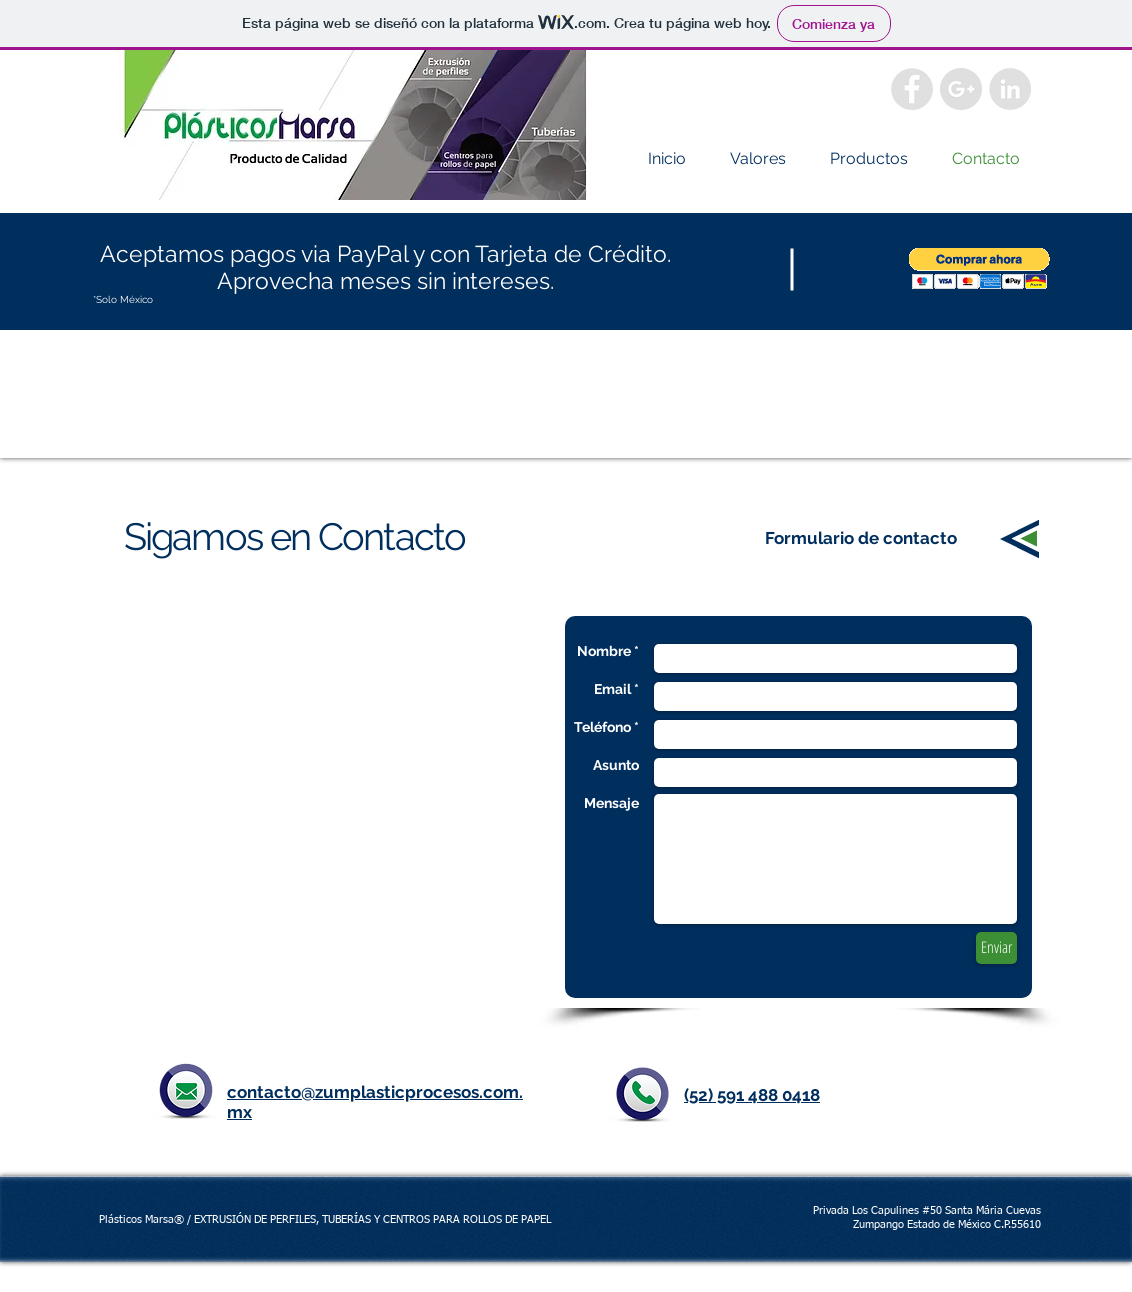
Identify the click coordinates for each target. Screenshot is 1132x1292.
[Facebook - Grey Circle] (912, 89)
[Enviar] (996, 948)
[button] (979, 268)
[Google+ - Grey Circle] (961, 89)
